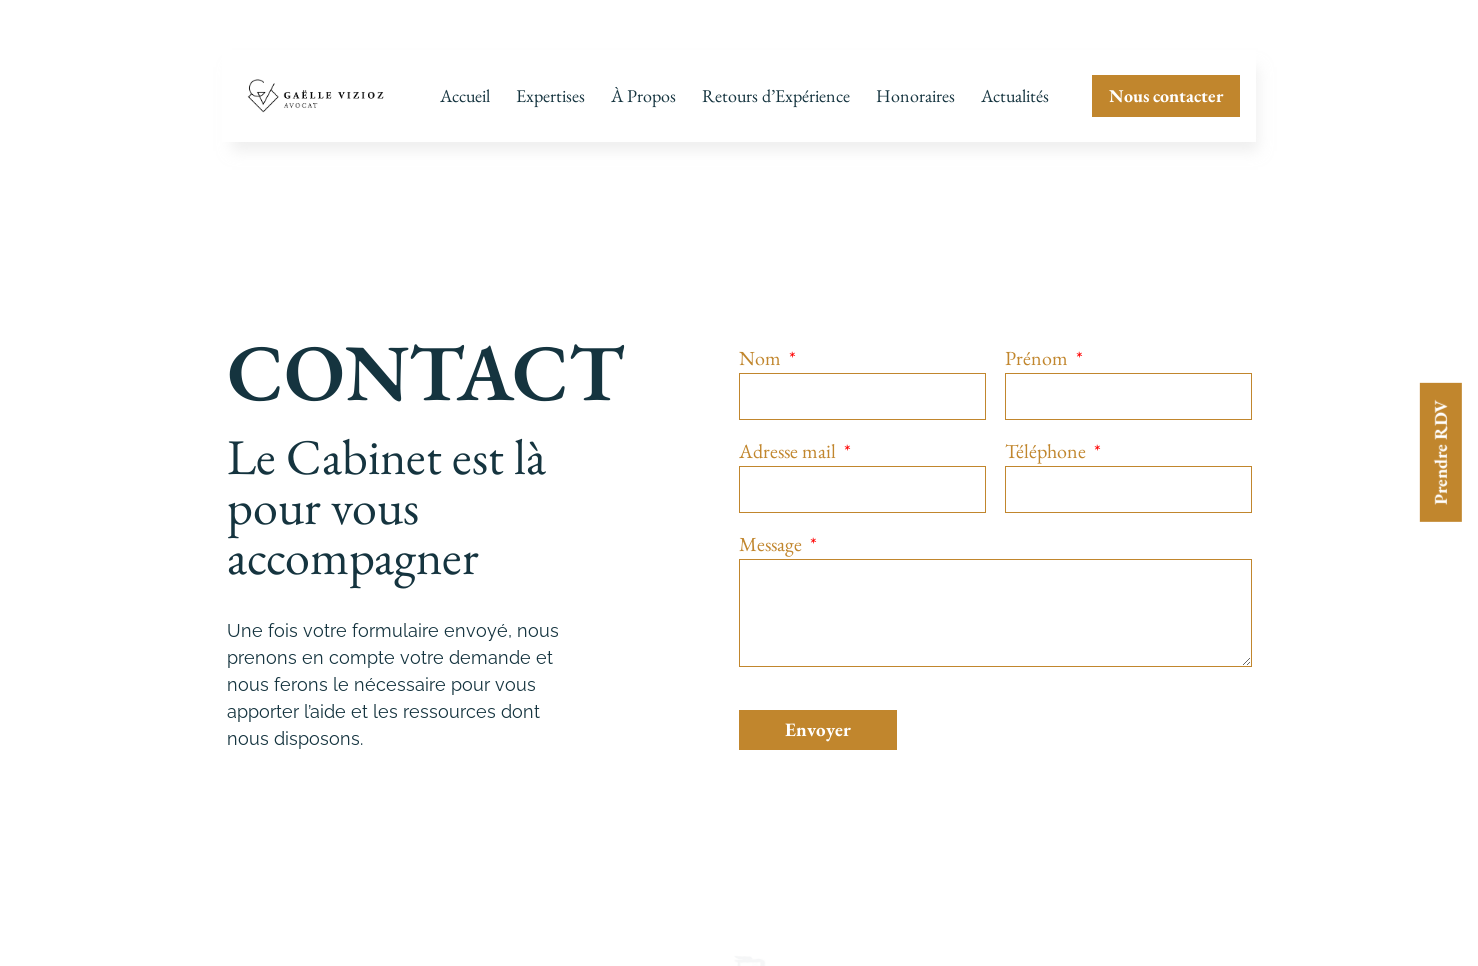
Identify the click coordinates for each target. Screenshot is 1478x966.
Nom (762, 350)
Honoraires (915, 95)
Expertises (550, 95)
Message (772, 536)
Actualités (1015, 95)
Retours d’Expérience (776, 95)
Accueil (465, 95)
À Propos (643, 95)
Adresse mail (789, 443)
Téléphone (1047, 443)
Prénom (1038, 350)
